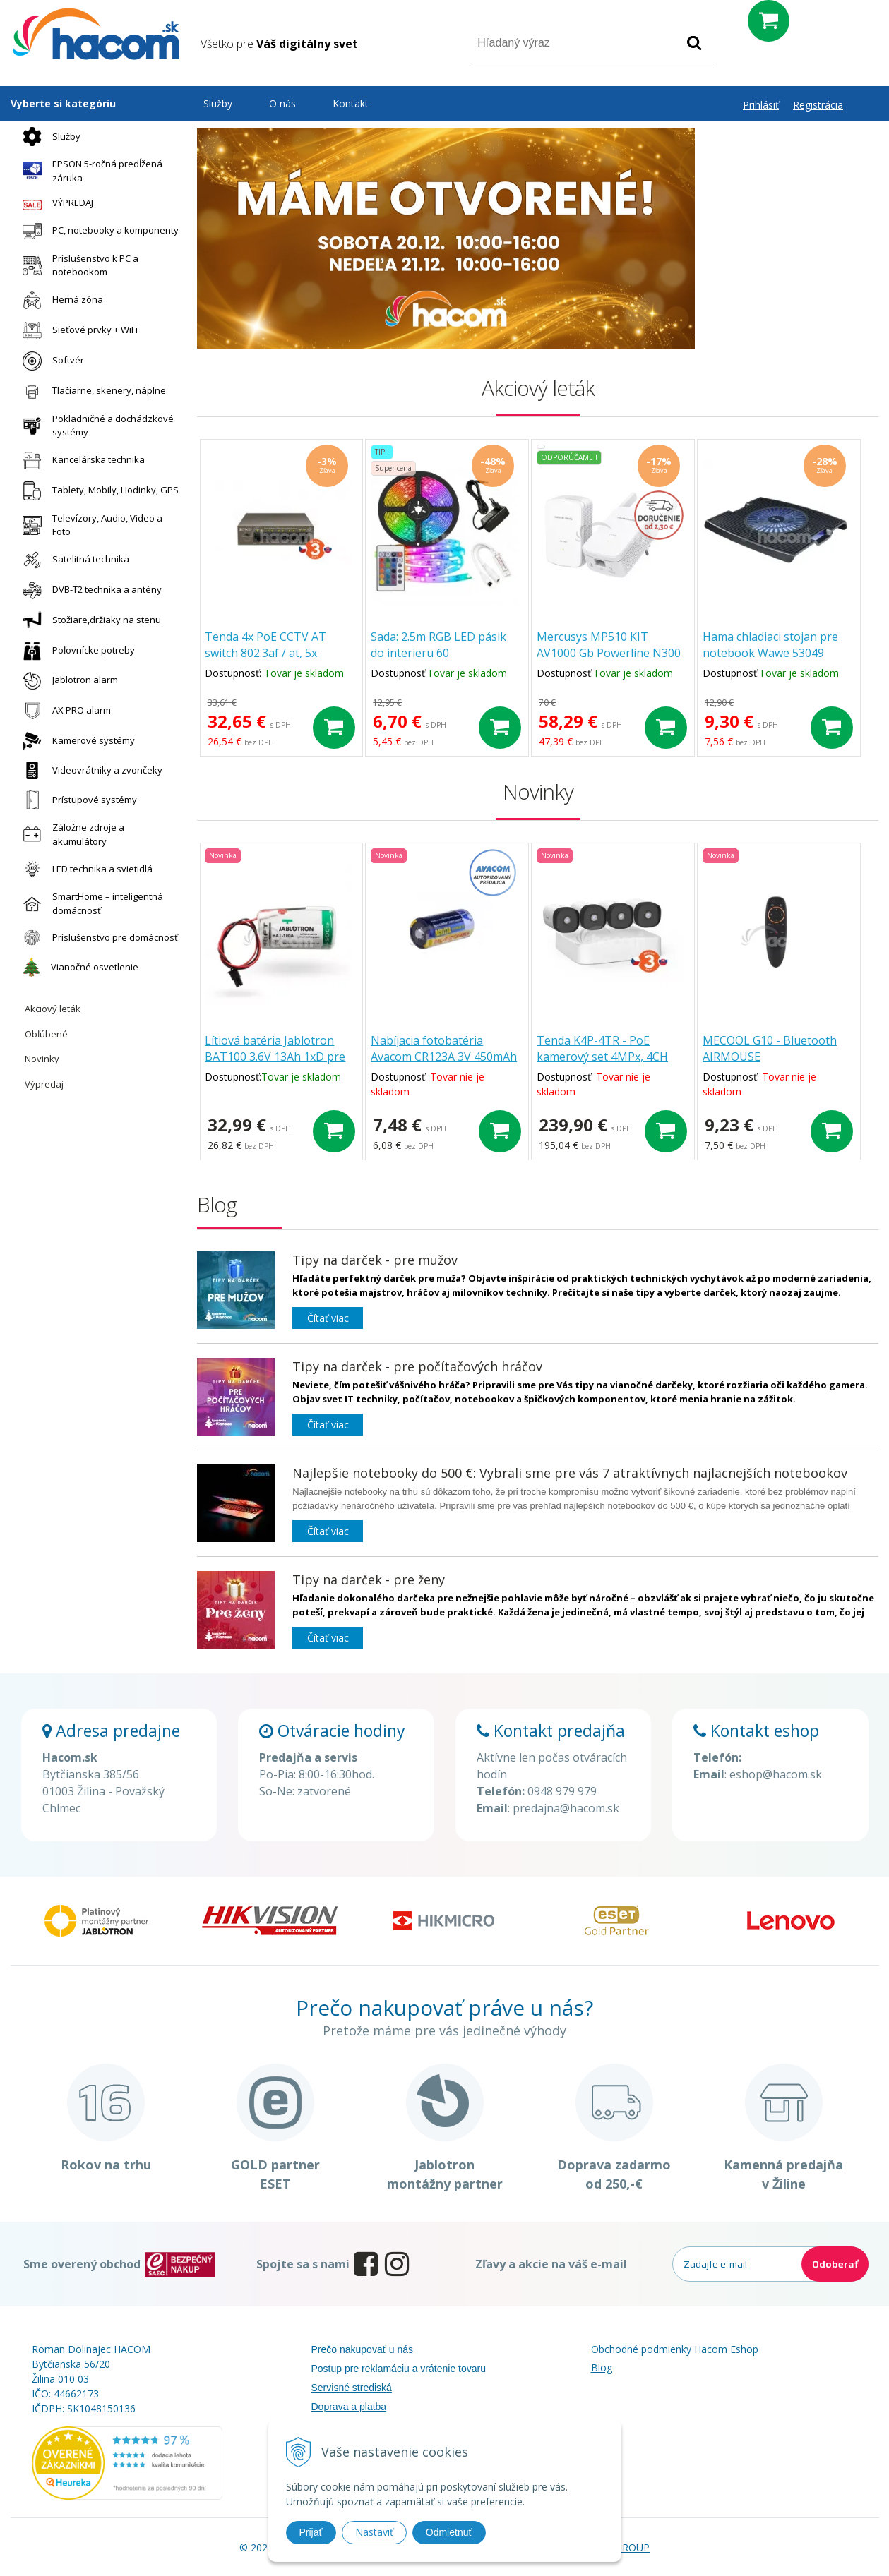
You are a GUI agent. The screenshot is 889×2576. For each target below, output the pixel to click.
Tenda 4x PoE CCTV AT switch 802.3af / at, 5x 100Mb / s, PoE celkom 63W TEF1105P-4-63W (280, 662)
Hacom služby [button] (787, 223)
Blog (601, 2367)
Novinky (42, 1058)
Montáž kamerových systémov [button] (786, 340)
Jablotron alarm (67, 681)
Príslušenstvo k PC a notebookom (77, 265)
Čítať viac (328, 1318)
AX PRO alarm (63, 710)
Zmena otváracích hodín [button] (787, 185)
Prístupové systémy (76, 799)
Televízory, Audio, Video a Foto (89, 525)
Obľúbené (46, 1034)
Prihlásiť (761, 105)
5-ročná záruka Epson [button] (787, 262)
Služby (48, 136)
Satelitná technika (72, 560)
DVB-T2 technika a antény (89, 590)
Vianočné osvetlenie (77, 967)
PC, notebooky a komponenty (97, 231)
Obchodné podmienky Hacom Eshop (674, 2349)
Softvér (50, 361)
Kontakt (351, 103)
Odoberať (835, 2264)
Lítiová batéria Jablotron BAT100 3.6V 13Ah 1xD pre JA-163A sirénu (278, 1058)
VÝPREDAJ (54, 203)
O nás (282, 103)
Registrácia (818, 105)
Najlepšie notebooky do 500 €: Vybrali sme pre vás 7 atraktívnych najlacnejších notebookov (569, 1472)
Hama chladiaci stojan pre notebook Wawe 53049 (777, 646)
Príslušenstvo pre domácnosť (97, 937)
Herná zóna (59, 300)
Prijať (311, 2532)
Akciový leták (52, 1008)
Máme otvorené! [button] (786, 146)
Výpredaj (44, 1084)
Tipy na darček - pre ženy (368, 1579)
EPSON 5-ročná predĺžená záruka (89, 170)
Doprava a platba (349, 2406)
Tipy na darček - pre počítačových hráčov (417, 1366)
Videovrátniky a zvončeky (89, 770)
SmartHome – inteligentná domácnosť (89, 903)
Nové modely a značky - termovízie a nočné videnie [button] (787, 302)
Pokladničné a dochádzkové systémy (95, 425)
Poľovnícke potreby (75, 651)
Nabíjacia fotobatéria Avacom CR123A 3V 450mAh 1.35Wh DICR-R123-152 (448, 1058)
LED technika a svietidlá (84, 869)
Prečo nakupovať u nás (362, 2349)
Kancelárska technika (80, 460)
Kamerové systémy (75, 740)
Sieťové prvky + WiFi (77, 330)
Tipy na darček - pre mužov (375, 1259)
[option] (446, 238)
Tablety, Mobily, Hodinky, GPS (97, 490)
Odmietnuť (449, 2532)
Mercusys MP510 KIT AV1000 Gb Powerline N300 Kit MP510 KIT (614, 654)
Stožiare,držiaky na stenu (88, 620)
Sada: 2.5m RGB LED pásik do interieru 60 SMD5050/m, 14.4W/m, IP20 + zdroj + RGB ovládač (447, 662)
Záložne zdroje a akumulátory (70, 834)
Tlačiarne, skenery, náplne (91, 391)
